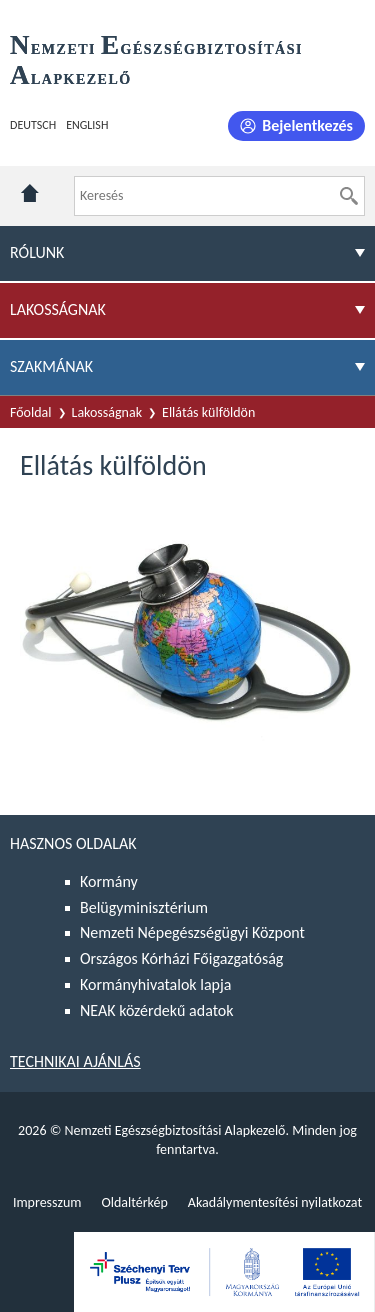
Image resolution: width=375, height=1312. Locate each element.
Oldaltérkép (134, 1202)
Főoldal (31, 412)
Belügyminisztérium (144, 907)
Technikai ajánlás (75, 1061)
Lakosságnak (107, 412)
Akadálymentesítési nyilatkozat (275, 1202)
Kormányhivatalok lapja (155, 984)
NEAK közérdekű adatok (157, 1010)
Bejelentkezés (307, 125)
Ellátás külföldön (208, 412)
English (87, 125)
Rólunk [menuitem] (37, 252)
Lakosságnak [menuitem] (58, 309)
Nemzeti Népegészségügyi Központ (192, 932)
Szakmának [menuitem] (51, 366)
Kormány (109, 881)
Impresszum (47, 1202)
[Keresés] (349, 196)
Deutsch (33, 125)
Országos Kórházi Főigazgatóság (181, 958)
